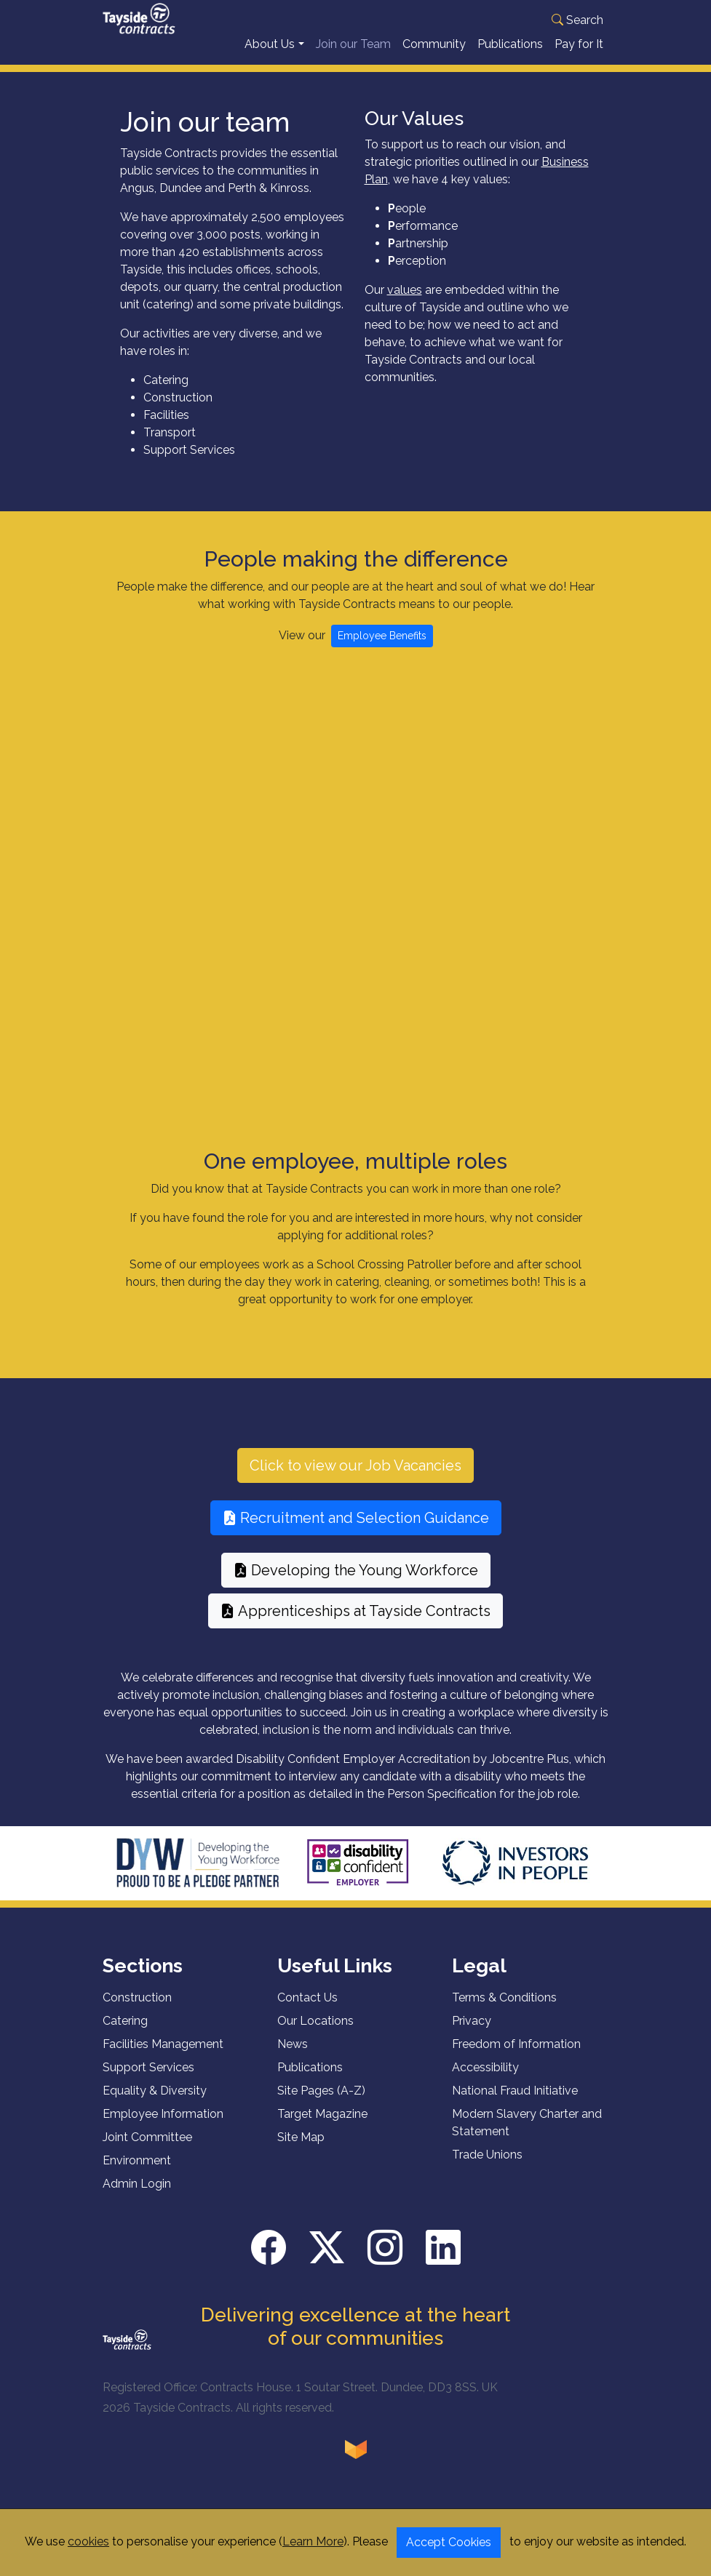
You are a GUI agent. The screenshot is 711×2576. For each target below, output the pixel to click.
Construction (137, 2010)
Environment (137, 2173)
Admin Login (137, 2196)
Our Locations (315, 2033)
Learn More (312, 2541)
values (404, 302)
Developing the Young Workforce (356, 1582)
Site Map (301, 2149)
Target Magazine (322, 2126)
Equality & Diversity (155, 2103)
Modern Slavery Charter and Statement (527, 2135)
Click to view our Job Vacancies (355, 1478)
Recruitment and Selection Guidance (356, 1530)
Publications (510, 56)
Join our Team (353, 56)
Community (434, 56)
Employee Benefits (382, 648)
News (292, 2056)
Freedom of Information (516, 2056)
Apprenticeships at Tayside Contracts (355, 1623)
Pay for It (579, 56)
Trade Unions (487, 2167)
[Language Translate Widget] (521, 18)
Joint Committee (147, 2149)
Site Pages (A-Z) (321, 2103)
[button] (411, 20)
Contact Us (307, 2010)
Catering (125, 2033)
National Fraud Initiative (515, 2103)
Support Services (148, 2080)
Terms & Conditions (504, 2010)
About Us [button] (270, 56)
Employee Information (163, 2126)
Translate (545, 36)
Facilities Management (163, 2056)
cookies (88, 2541)
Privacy (471, 2033)
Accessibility (485, 2080)
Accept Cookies (448, 2542)
